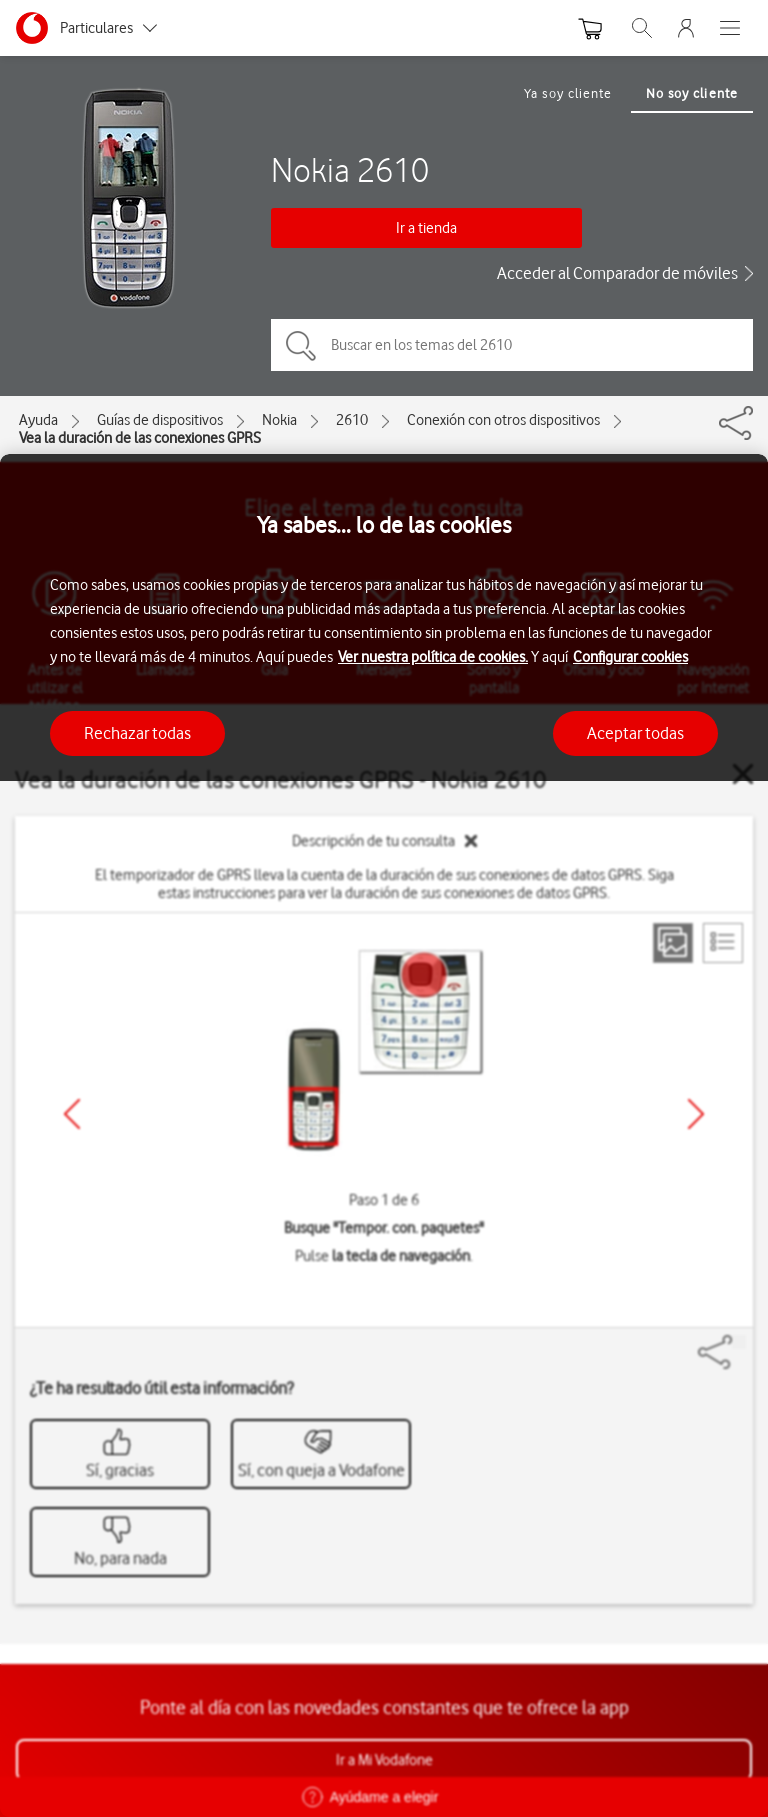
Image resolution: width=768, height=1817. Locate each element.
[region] (384, 1135)
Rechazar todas (137, 733)
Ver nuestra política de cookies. (433, 657)
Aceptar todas (635, 733)
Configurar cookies (630, 657)
